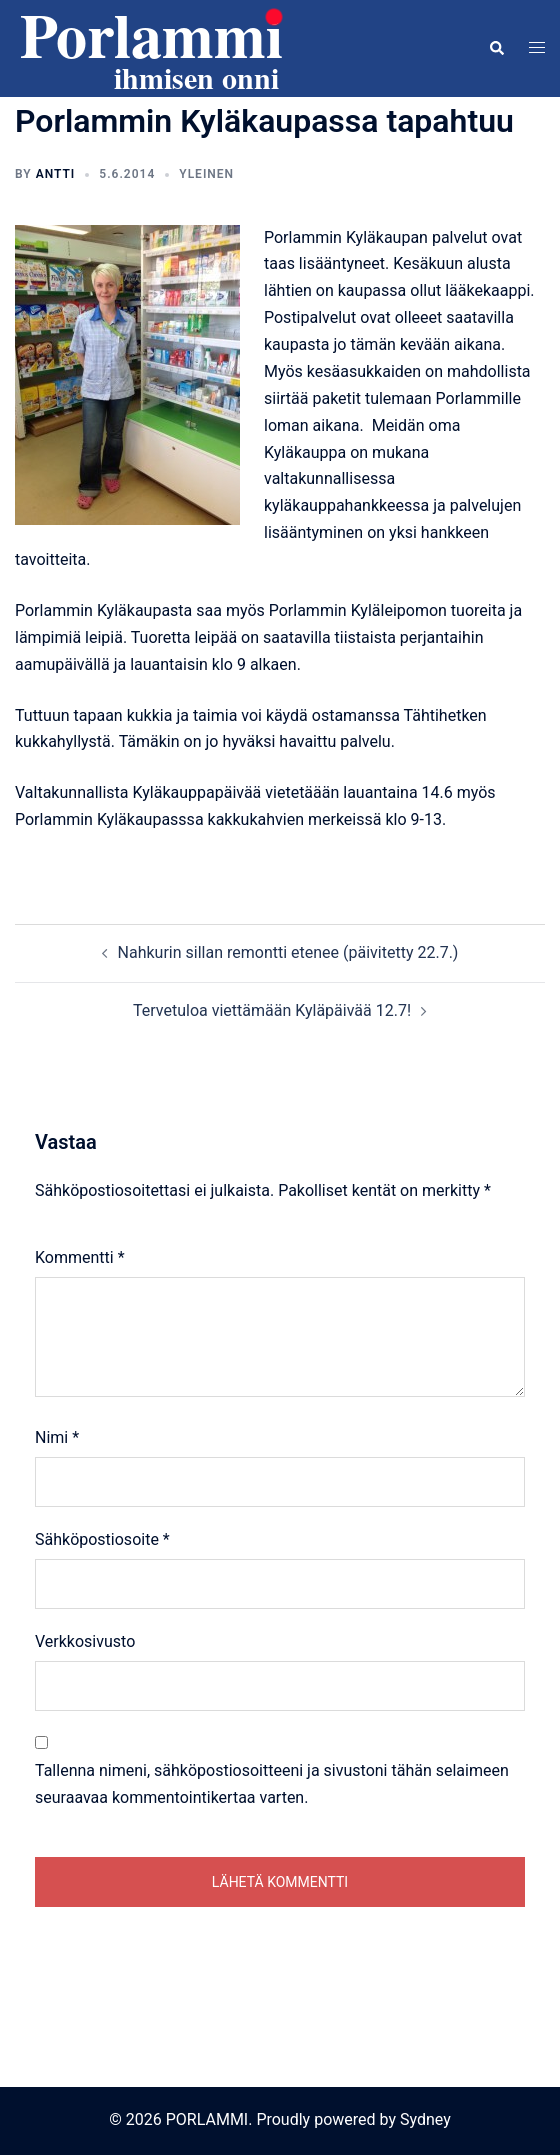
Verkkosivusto (85, 1641)
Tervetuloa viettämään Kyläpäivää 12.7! (272, 1010)
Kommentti (80, 1257)
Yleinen (206, 174)
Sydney (425, 2119)
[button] (496, 48)
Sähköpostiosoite (102, 1539)
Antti (56, 174)
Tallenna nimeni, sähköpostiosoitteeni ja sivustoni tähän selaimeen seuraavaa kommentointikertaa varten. (272, 1784)
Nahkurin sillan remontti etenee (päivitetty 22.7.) (288, 952)
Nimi (57, 1437)
